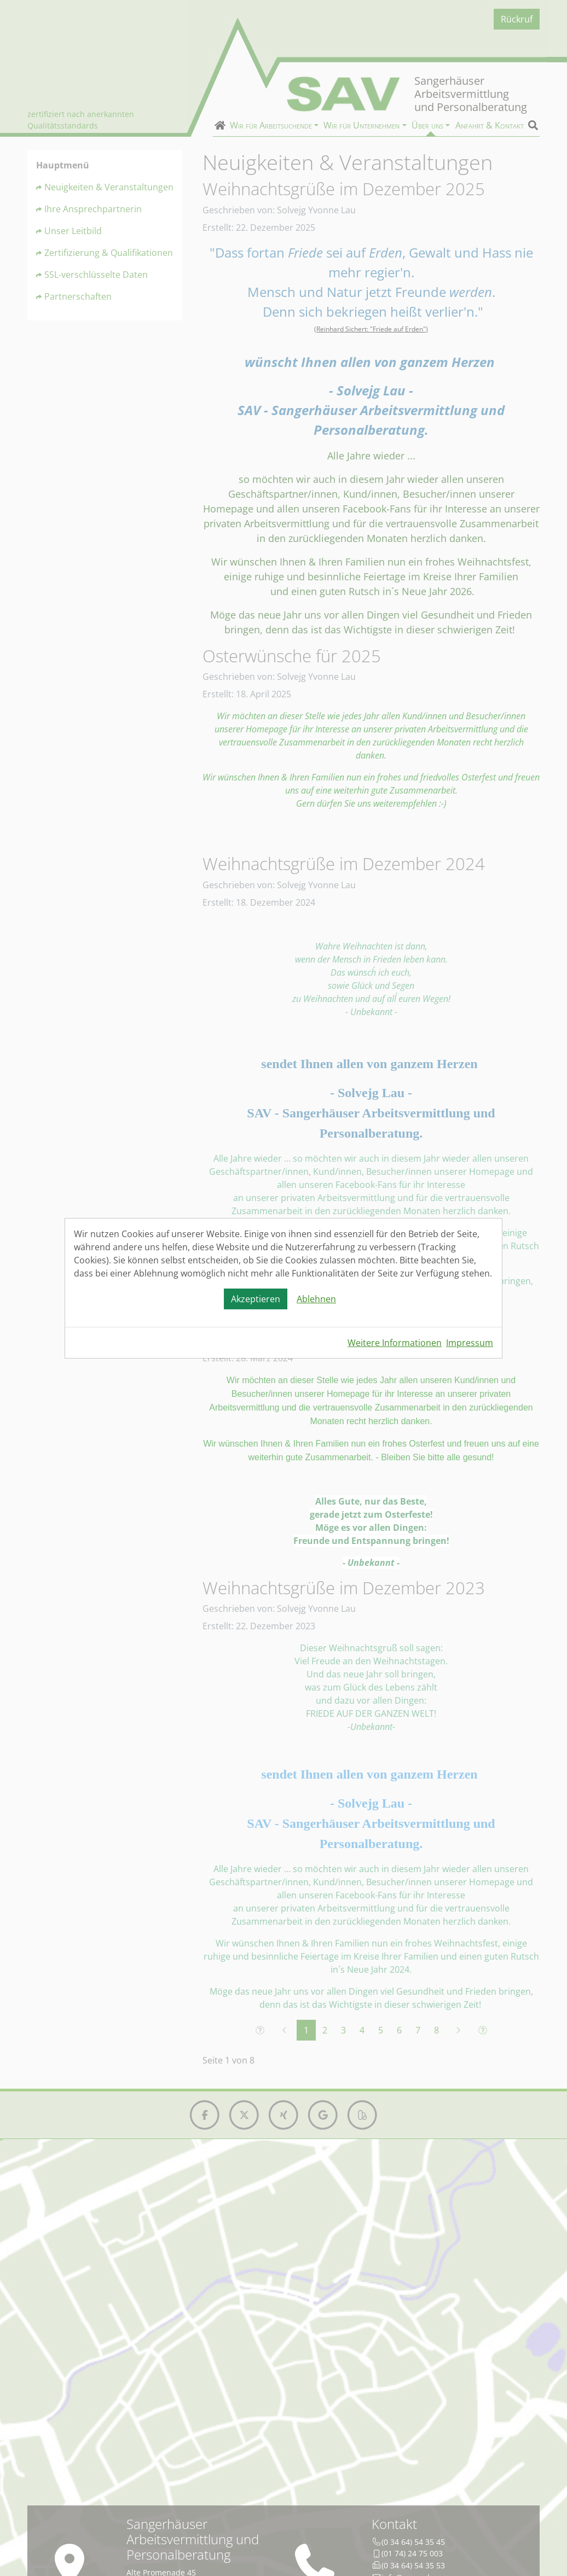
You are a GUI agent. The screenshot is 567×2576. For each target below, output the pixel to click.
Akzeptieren (255, 1299)
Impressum (469, 1343)
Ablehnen (316, 1299)
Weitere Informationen (395, 1343)
